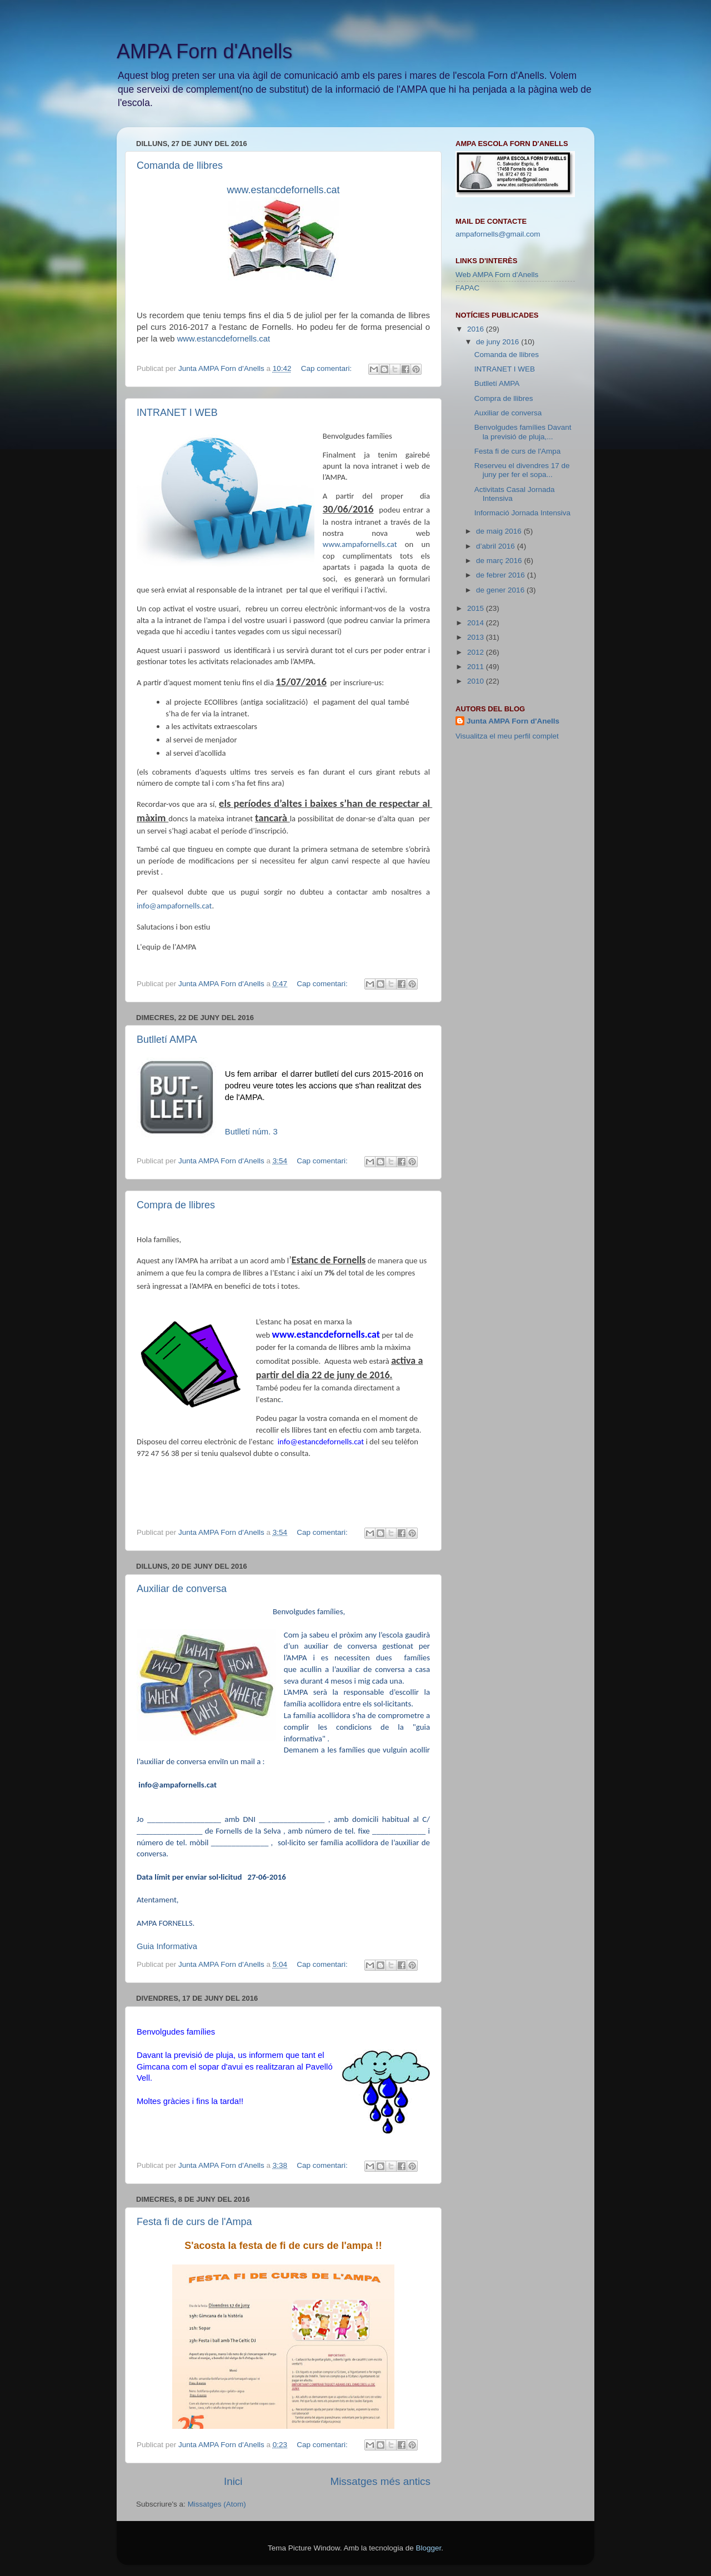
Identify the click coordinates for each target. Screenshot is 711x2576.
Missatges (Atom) (217, 2504)
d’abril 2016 (496, 546)
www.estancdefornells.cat (224, 338)
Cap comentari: (327, 368)
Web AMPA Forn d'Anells (496, 274)
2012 (476, 652)
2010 (476, 681)
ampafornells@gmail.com (497, 234)
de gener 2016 (501, 590)
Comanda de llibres (180, 165)
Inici (233, 2481)
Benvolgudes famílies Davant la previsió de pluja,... (523, 431)
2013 (476, 637)
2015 (476, 608)
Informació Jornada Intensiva (522, 513)
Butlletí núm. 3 (251, 1131)
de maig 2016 (500, 531)
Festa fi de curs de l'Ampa (194, 2221)
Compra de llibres (176, 1205)
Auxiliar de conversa (182, 1588)
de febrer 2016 (501, 575)
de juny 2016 (498, 342)
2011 (476, 666)
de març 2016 (500, 560)
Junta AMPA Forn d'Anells (513, 721)
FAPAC (467, 288)
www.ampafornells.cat (360, 544)
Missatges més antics (380, 2481)
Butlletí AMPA (167, 1039)
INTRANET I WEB (177, 412)
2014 (476, 623)
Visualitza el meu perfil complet (507, 736)
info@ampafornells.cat (174, 906)
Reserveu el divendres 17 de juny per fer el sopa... (522, 470)
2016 (476, 329)
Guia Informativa (167, 1946)
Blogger (428, 2548)
